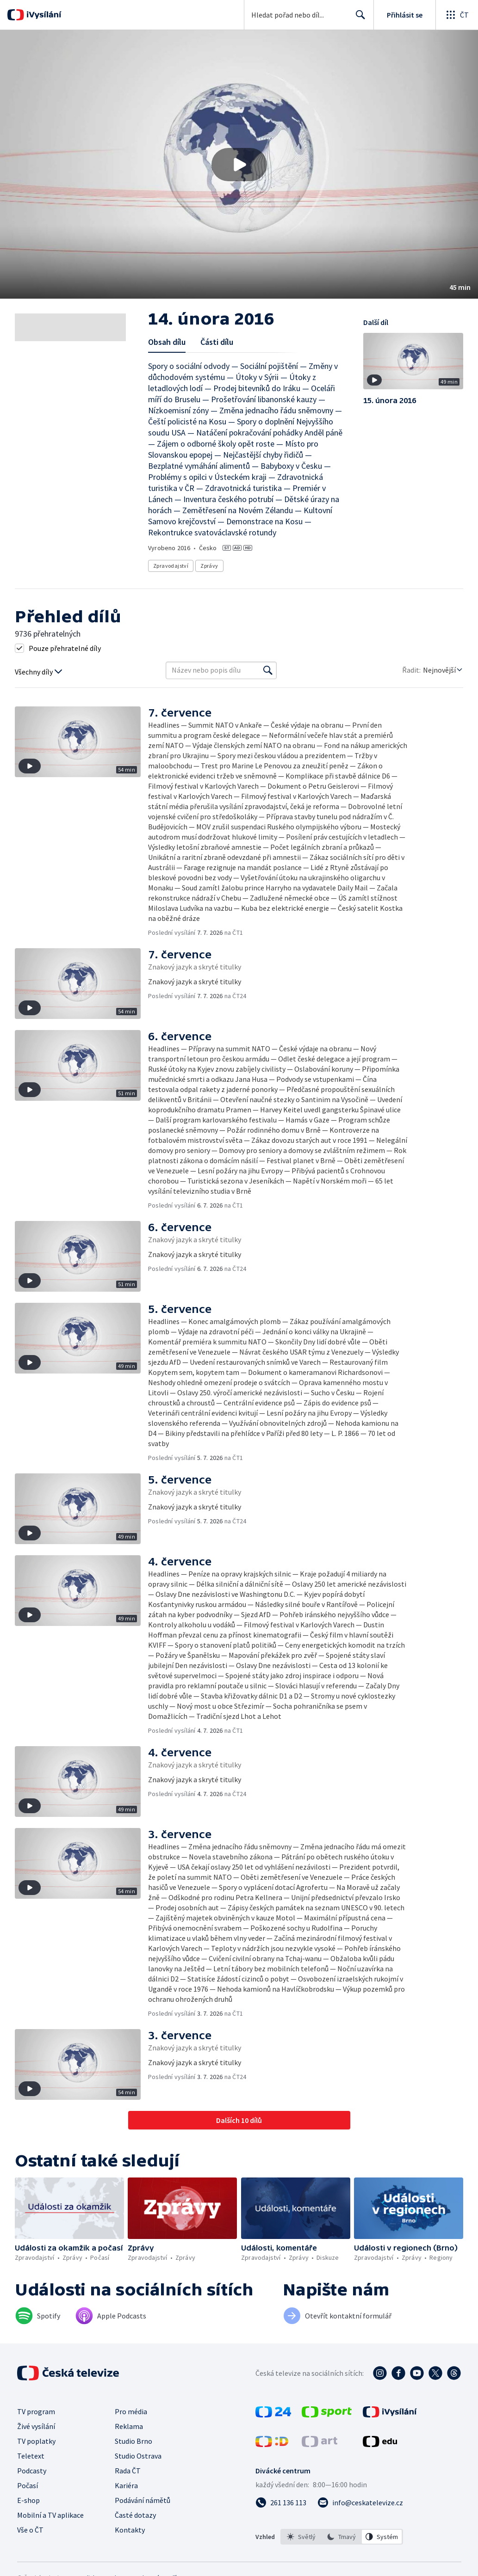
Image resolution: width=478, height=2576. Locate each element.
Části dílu (216, 342)
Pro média (131, 2411)
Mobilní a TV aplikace (50, 2515)
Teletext (30, 2455)
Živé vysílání (36, 2426)
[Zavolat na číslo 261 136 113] (280, 2502)
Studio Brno (133, 2441)
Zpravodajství (170, 565)
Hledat (358, 18)
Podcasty (31, 2470)
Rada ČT (128, 2470)
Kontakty (130, 2529)
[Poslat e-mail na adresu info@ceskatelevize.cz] (360, 2502)
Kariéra (126, 2485)
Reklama (129, 2426)
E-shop (28, 2500)
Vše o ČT (30, 2529)
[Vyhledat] (268, 670)
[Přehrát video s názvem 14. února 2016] (239, 164)
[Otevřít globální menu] (456, 15)
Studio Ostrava (138, 2455)
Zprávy (209, 565)
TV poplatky (36, 2441)
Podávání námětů (142, 2500)
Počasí (27, 2485)
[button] (239, 164)
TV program (36, 2411)
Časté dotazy (135, 2515)
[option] (301, 2537)
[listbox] (341, 2537)
